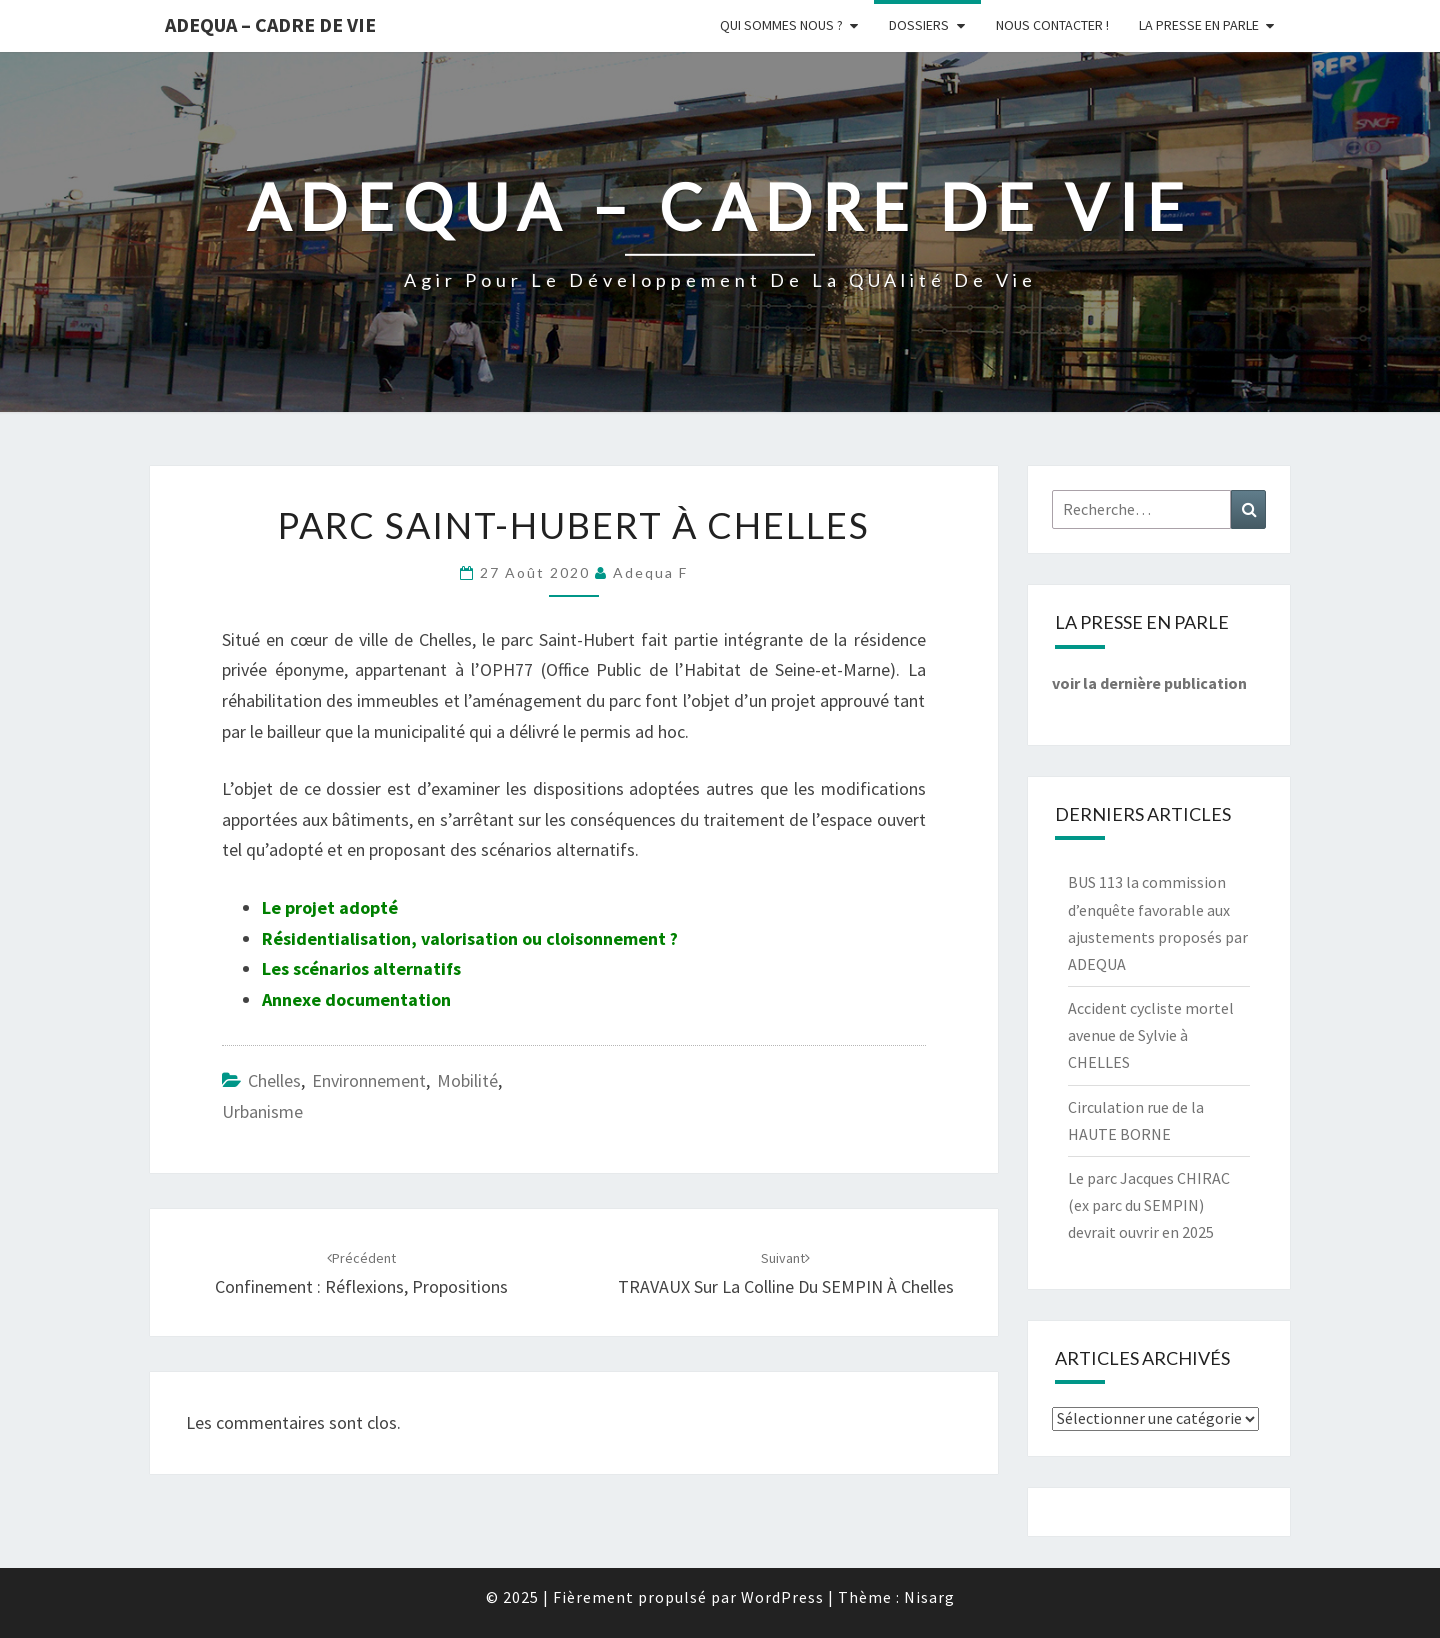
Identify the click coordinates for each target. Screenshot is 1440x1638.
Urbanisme (262, 1111)
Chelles (274, 1080)
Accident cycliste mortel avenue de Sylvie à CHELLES (1151, 1035)
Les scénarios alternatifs (361, 968)
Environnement (369, 1080)
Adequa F (650, 572)
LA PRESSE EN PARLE (1199, 25)
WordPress (782, 1597)
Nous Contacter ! (1052, 25)
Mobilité (467, 1080)
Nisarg (929, 1597)
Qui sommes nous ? (781, 25)
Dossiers (919, 25)
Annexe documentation (356, 999)
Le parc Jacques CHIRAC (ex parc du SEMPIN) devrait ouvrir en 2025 (1149, 1205)
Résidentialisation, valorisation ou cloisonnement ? (470, 938)
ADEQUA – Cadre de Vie (270, 24)
